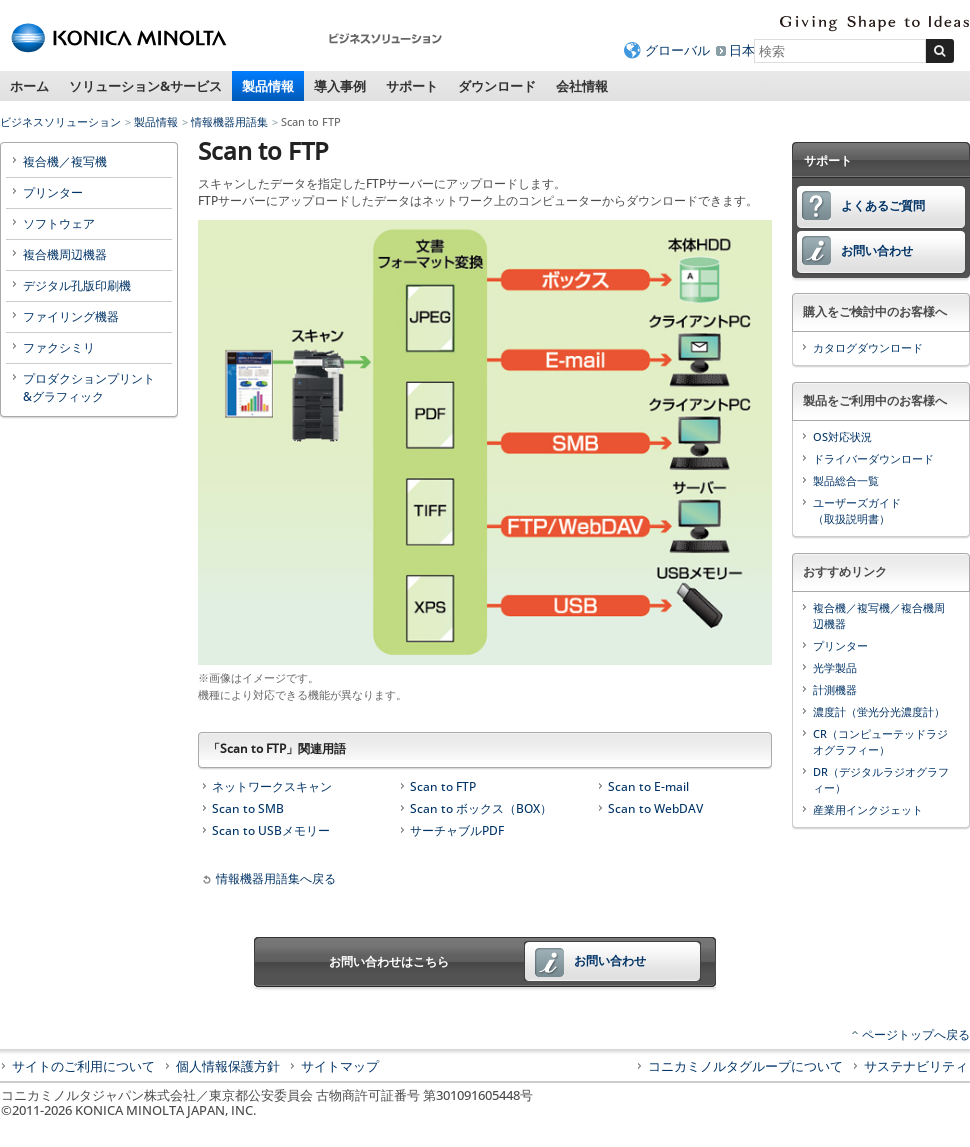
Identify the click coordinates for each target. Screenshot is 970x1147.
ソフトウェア (59, 223)
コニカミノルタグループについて (745, 1066)
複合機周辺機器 (65, 254)
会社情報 (582, 86)
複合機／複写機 (65, 161)
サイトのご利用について (83, 1066)
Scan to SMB (248, 808)
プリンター (53, 192)
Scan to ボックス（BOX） (481, 808)
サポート (412, 86)
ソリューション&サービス (145, 86)
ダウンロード (497, 86)
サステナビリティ (916, 1066)
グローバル (677, 50)
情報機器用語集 (229, 121)
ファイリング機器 (71, 316)
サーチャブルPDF (457, 830)
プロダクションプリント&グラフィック (89, 387)
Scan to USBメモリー (271, 830)
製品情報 (268, 86)
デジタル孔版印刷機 (77, 285)
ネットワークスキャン (272, 786)
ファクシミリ (59, 347)
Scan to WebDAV (655, 808)
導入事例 (340, 86)
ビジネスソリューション (60, 121)
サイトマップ (340, 1066)
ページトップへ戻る (916, 1034)
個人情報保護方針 (228, 1066)
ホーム (29, 86)
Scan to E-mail (648, 786)
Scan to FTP (443, 786)
